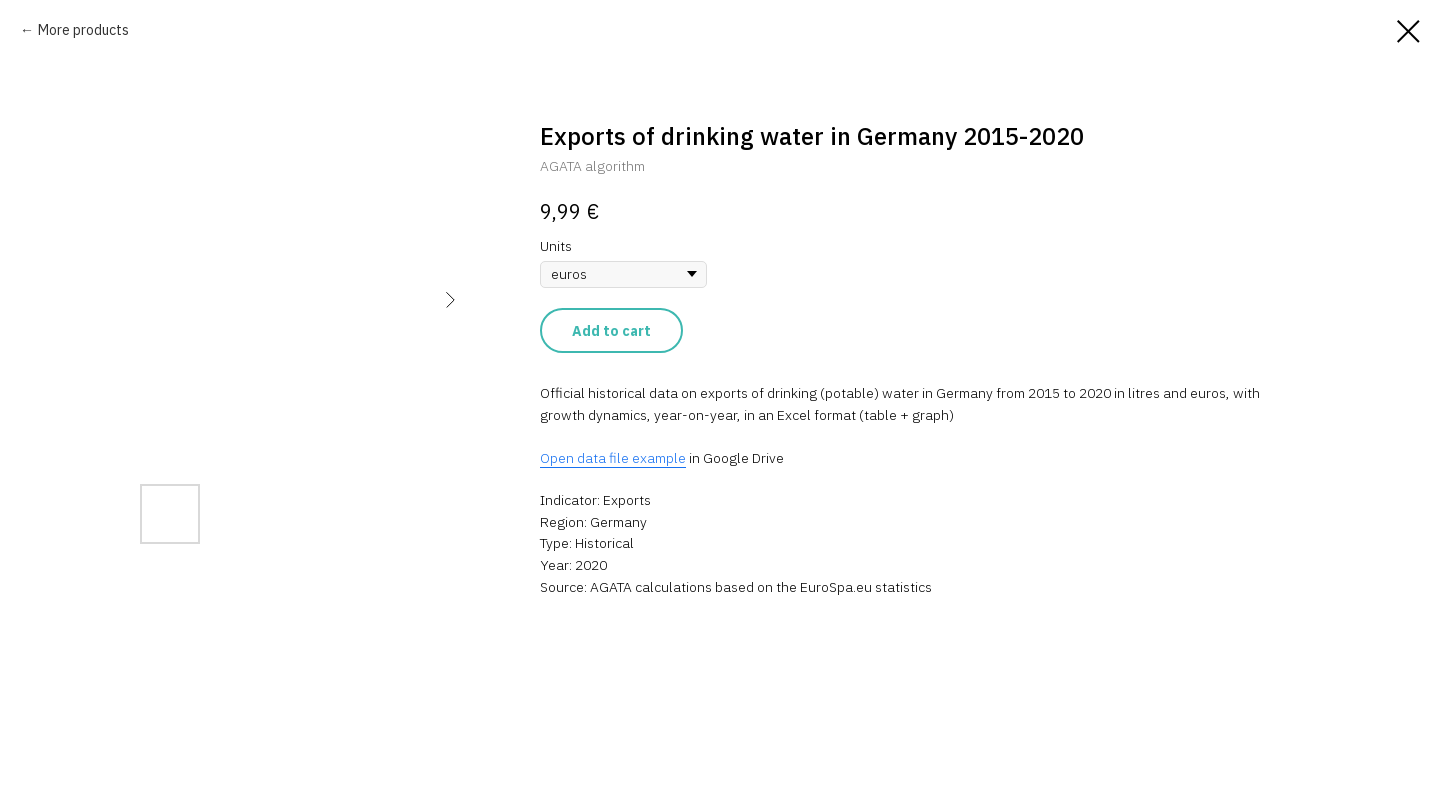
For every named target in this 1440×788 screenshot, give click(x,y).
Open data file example (613, 458)
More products (83, 30)
